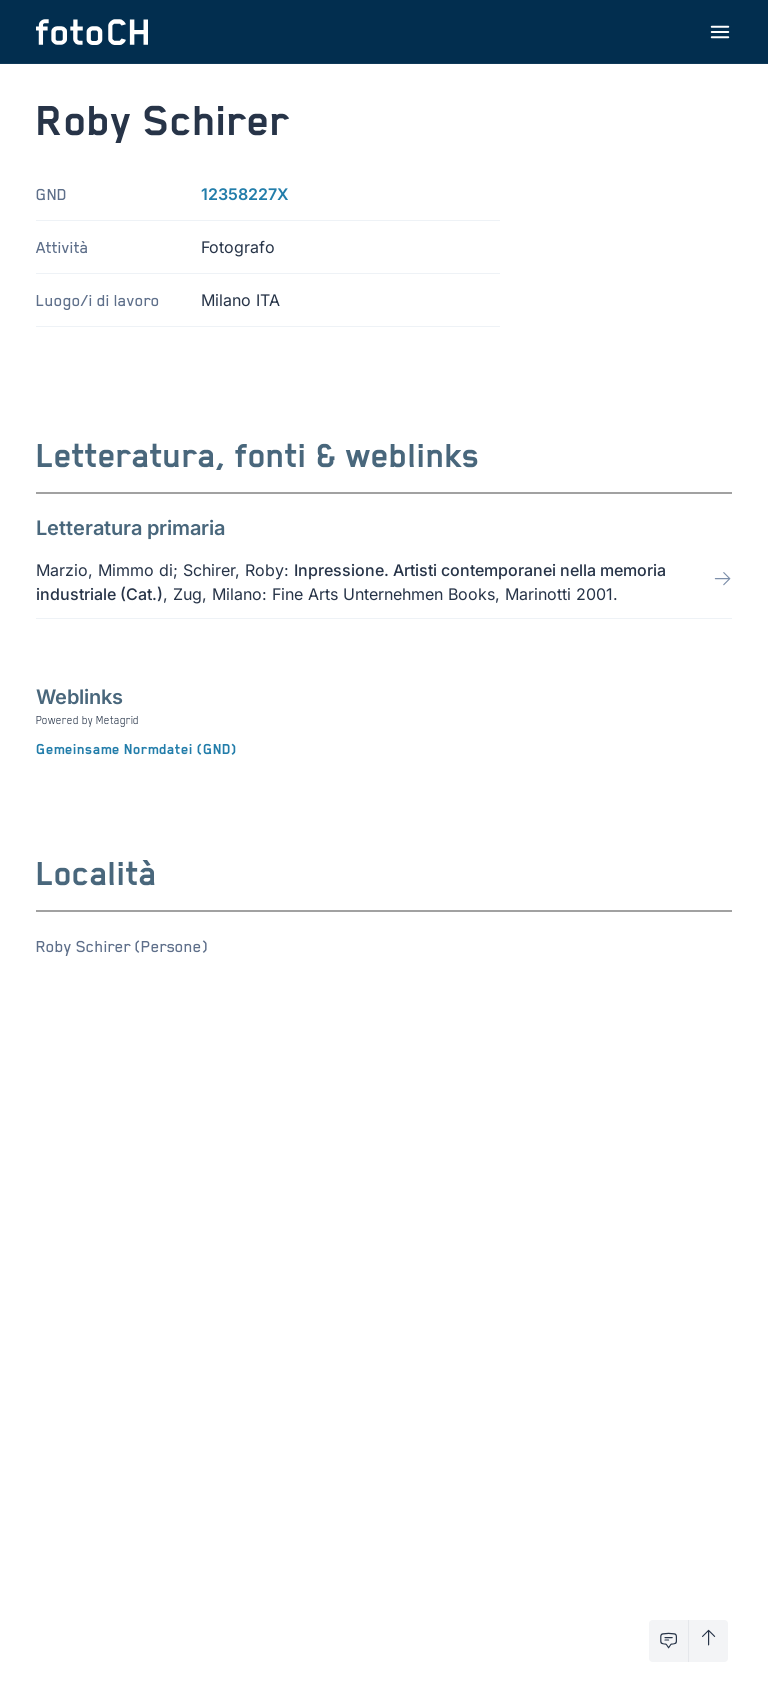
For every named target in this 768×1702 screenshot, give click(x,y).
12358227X (245, 194)
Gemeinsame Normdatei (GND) (136, 749)
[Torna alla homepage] (92, 32)
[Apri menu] (720, 32)
